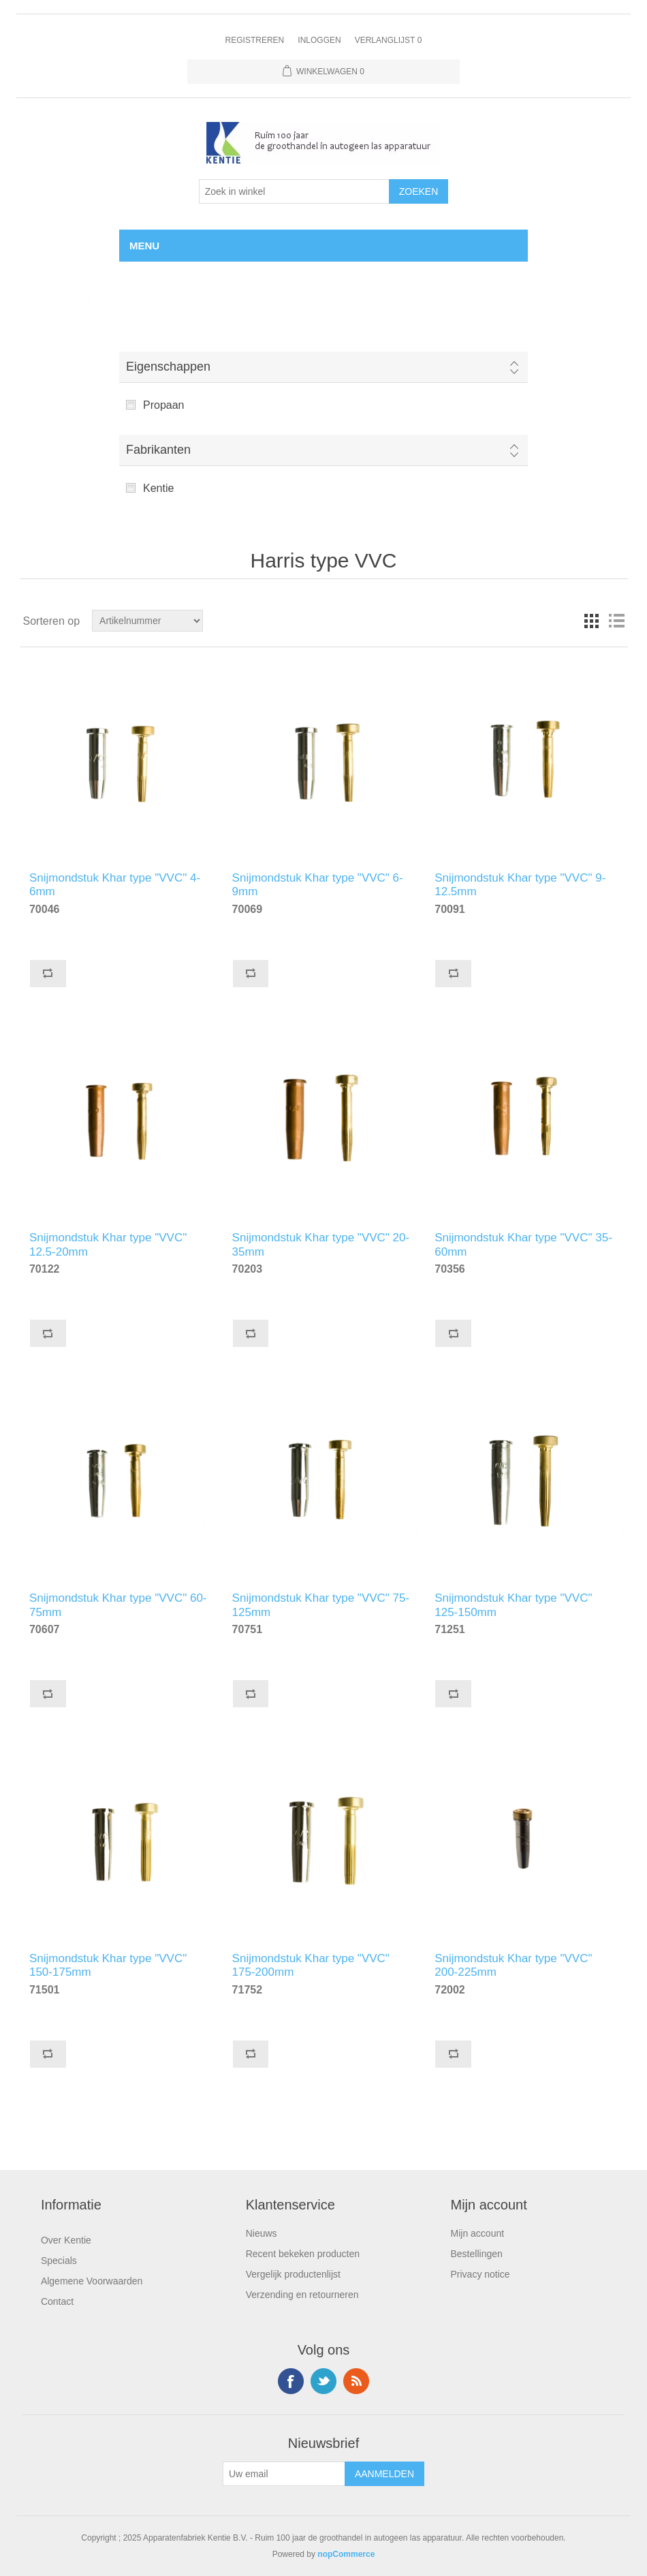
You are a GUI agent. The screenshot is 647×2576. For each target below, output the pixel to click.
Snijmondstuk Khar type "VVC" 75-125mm (321, 1603)
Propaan (164, 405)
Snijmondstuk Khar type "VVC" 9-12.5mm (520, 883)
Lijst (616, 621)
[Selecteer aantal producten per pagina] (294, 191)
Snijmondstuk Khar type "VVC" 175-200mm (311, 1963)
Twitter (323, 2381)
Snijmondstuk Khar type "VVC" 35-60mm (523, 1242)
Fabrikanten (158, 449)
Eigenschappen (168, 366)
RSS (356, 2381)
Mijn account (478, 2233)
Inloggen (319, 40)
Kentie (158, 488)
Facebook (291, 2381)
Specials (59, 2260)
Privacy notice (480, 2274)
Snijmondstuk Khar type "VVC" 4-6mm (114, 883)
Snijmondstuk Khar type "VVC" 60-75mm (118, 1603)
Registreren (255, 40)
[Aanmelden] (284, 2474)
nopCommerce (346, 2554)
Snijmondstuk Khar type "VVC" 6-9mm (317, 883)
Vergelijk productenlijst (293, 2274)
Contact (57, 2301)
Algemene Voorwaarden (91, 2281)
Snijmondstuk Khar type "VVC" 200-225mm (513, 1963)
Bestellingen (477, 2253)
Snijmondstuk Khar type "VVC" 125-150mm (513, 1603)
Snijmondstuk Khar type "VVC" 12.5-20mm (108, 1242)
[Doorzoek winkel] (147, 621)
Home (42, 303)
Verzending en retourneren (302, 2294)
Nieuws (261, 2233)
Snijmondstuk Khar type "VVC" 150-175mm (108, 1963)
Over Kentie (66, 2240)
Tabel (592, 621)
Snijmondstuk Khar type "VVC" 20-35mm (321, 1242)
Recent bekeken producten (303, 2253)
